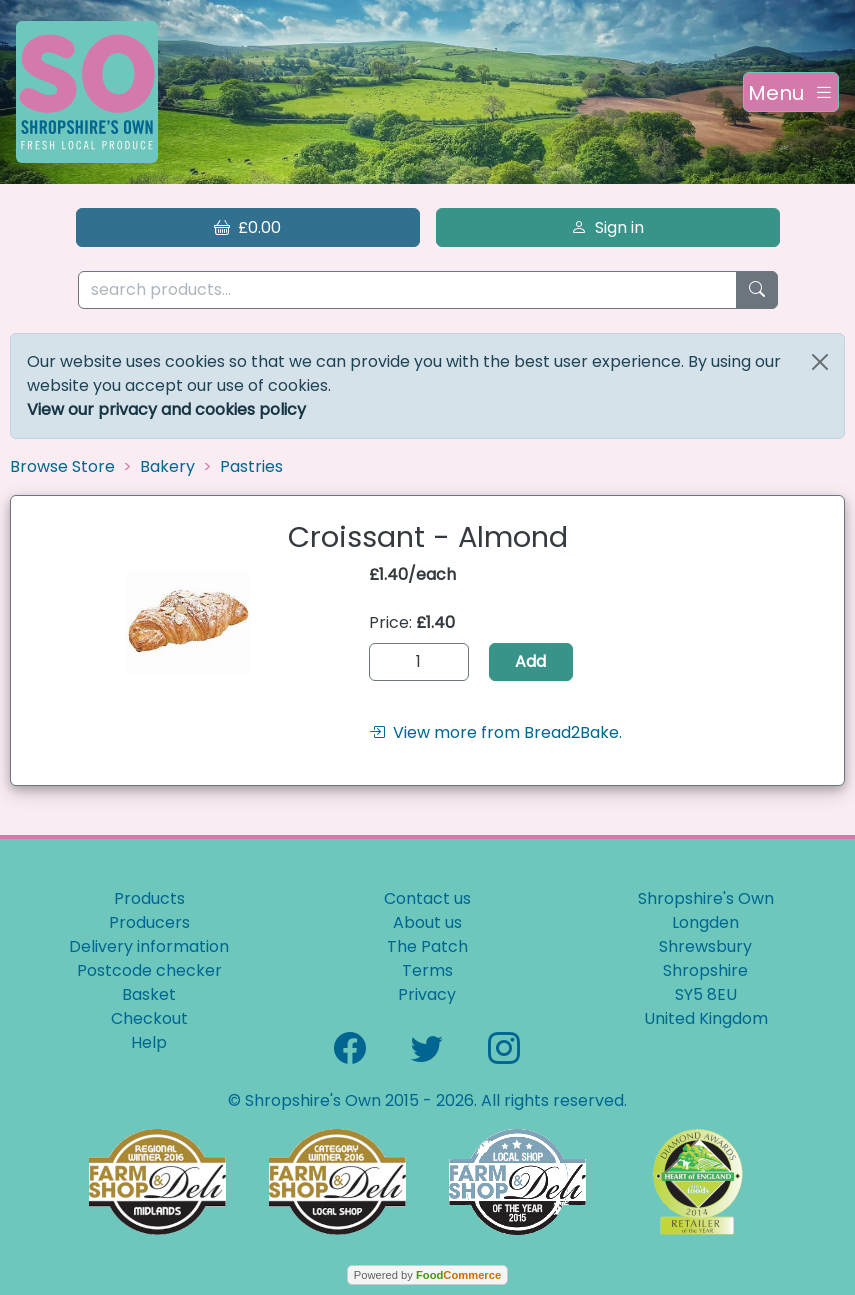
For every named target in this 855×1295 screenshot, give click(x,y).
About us (427, 922)
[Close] (820, 362)
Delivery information (149, 946)
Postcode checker (149, 970)
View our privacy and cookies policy (166, 409)
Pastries (251, 466)
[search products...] (407, 290)
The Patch (427, 946)
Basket (149, 994)
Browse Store (62, 466)
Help (149, 1042)
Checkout (149, 1018)
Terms (427, 970)
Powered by (427, 1275)
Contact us (427, 898)
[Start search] (757, 290)
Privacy (427, 994)
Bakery (167, 466)
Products (149, 898)
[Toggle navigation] (791, 92)
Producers (149, 922)
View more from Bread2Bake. (495, 732)
